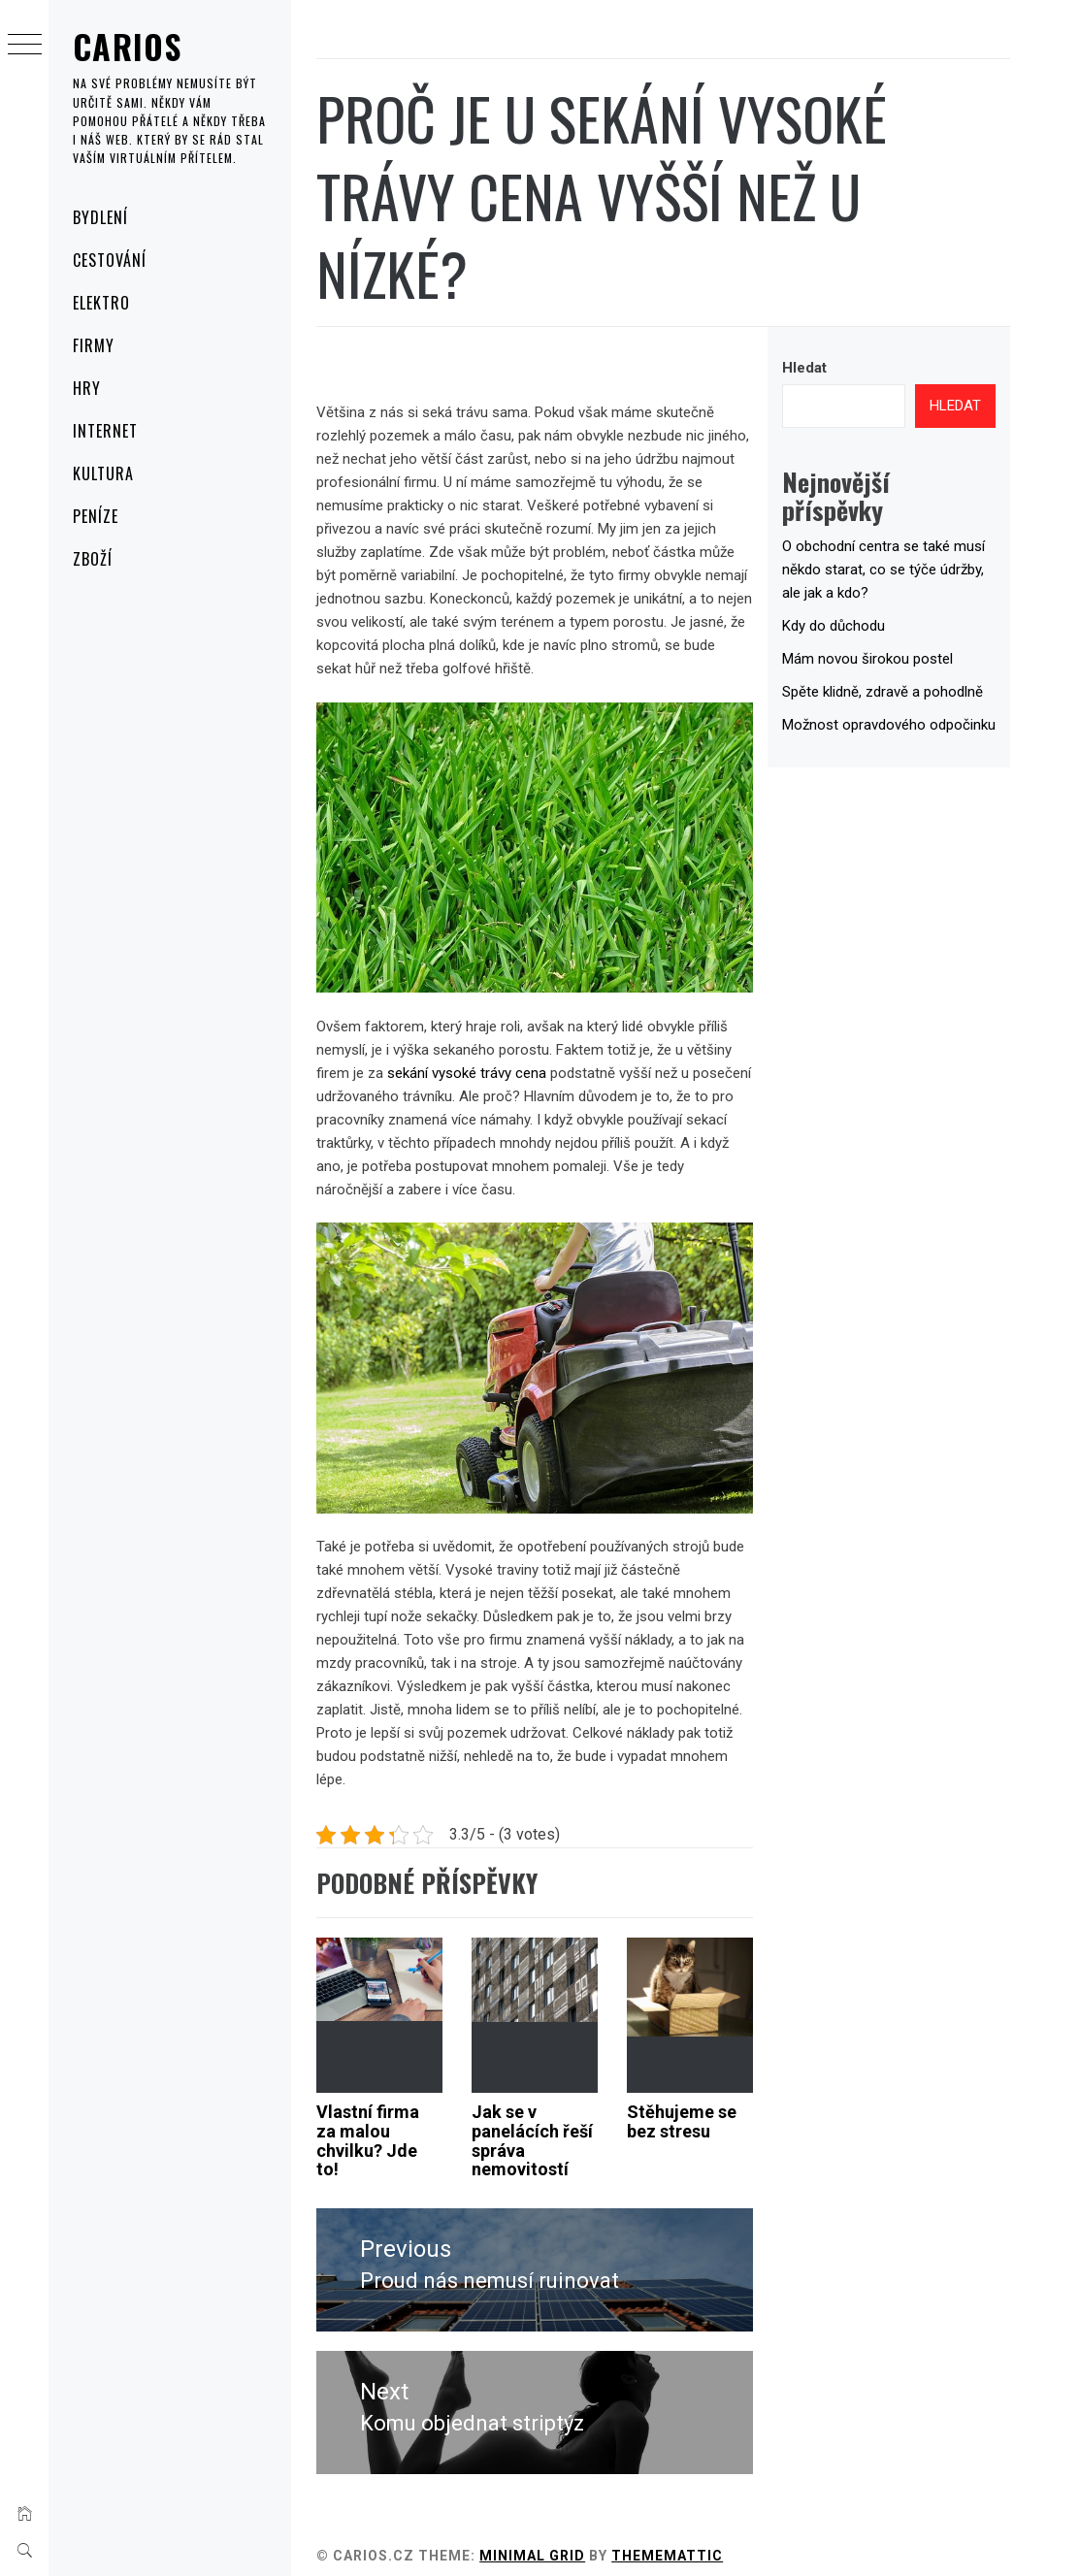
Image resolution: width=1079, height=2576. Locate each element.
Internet (105, 430)
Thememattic (711, 2535)
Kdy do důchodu (849, 626)
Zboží (93, 559)
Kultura (103, 473)
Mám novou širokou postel (883, 659)
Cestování (110, 260)
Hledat (820, 367)
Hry (87, 388)
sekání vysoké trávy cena (558, 1078)
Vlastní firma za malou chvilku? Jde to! (411, 2127)
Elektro (101, 302)
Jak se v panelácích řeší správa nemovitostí (554, 2127)
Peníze (95, 516)
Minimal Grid (576, 2535)
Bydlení (100, 217)
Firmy (93, 345)
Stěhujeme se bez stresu (706, 2108)
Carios (127, 46)
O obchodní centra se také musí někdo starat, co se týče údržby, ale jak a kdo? (892, 570)
